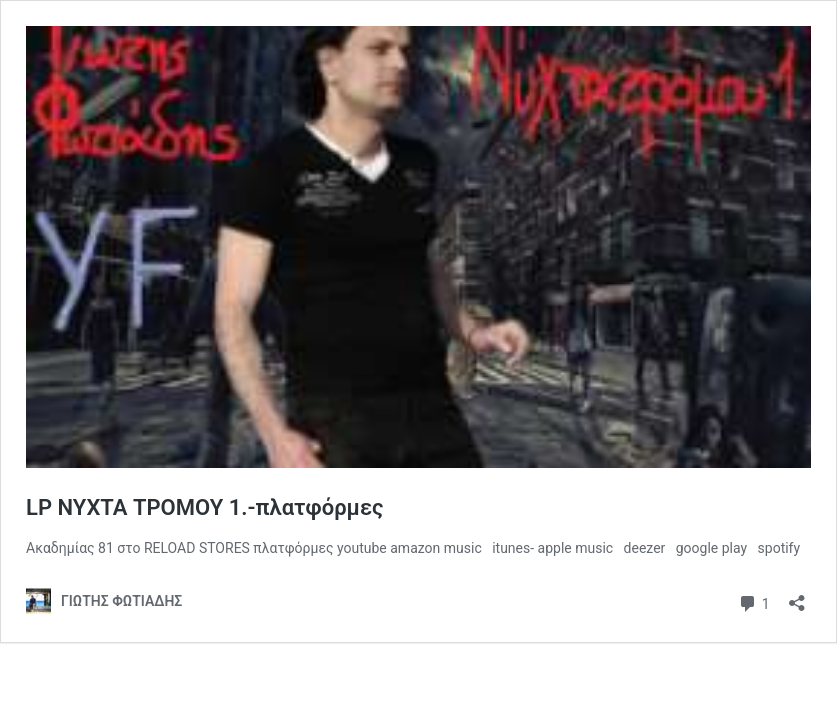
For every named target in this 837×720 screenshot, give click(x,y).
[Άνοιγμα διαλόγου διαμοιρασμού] (797, 596)
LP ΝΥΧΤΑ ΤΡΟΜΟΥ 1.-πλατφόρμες (204, 507)
